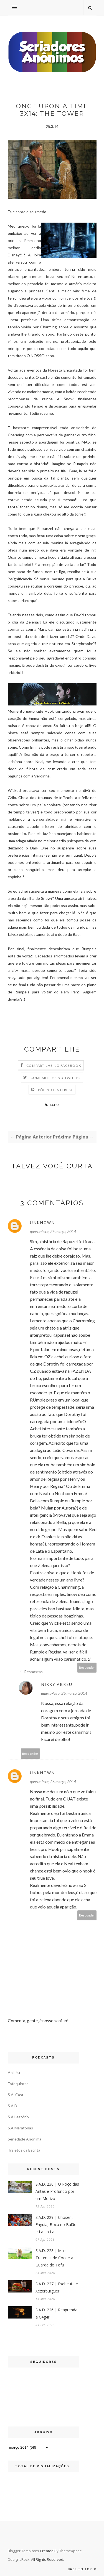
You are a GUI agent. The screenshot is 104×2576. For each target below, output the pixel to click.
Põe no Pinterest (55, 1090)
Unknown (42, 1222)
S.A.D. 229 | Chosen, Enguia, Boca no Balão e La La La (56, 2224)
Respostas (33, 1671)
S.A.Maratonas (20, 2128)
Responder (87, 1667)
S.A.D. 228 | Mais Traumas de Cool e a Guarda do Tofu (54, 2258)
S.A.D (12, 2105)
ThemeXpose (71, 2550)
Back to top (82, 2569)
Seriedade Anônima (24, 2139)
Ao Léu (14, 2072)
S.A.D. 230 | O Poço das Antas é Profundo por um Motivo (57, 2191)
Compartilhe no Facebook (53, 1065)
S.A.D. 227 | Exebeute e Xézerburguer (56, 2287)
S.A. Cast (16, 2094)
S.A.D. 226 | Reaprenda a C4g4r (56, 2313)
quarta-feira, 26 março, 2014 (53, 1231)
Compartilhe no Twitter (56, 1078)
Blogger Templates (23, 2550)
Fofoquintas (18, 2083)
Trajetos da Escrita (24, 2150)
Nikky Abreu (56, 1684)
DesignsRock (18, 2559)
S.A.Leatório (18, 2116)
